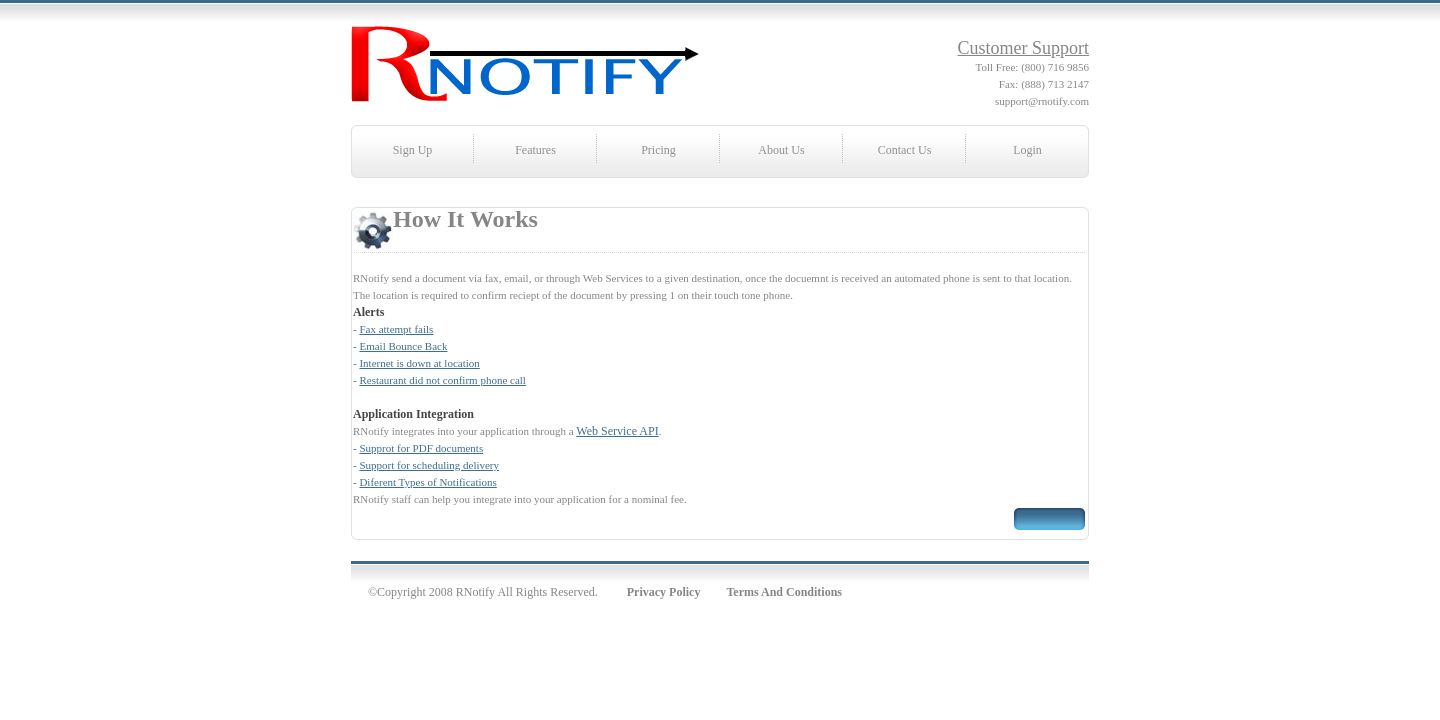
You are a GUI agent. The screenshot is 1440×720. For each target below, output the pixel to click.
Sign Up (413, 150)
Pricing (658, 150)
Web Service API (617, 431)
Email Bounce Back (403, 346)
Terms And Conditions (784, 592)
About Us (781, 150)
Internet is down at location (419, 363)
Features (535, 150)
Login (1027, 150)
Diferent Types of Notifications (427, 482)
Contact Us (905, 150)
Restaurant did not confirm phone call (442, 380)
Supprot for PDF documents (421, 448)
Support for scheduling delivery (429, 465)
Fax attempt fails (396, 329)
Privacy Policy (664, 592)
